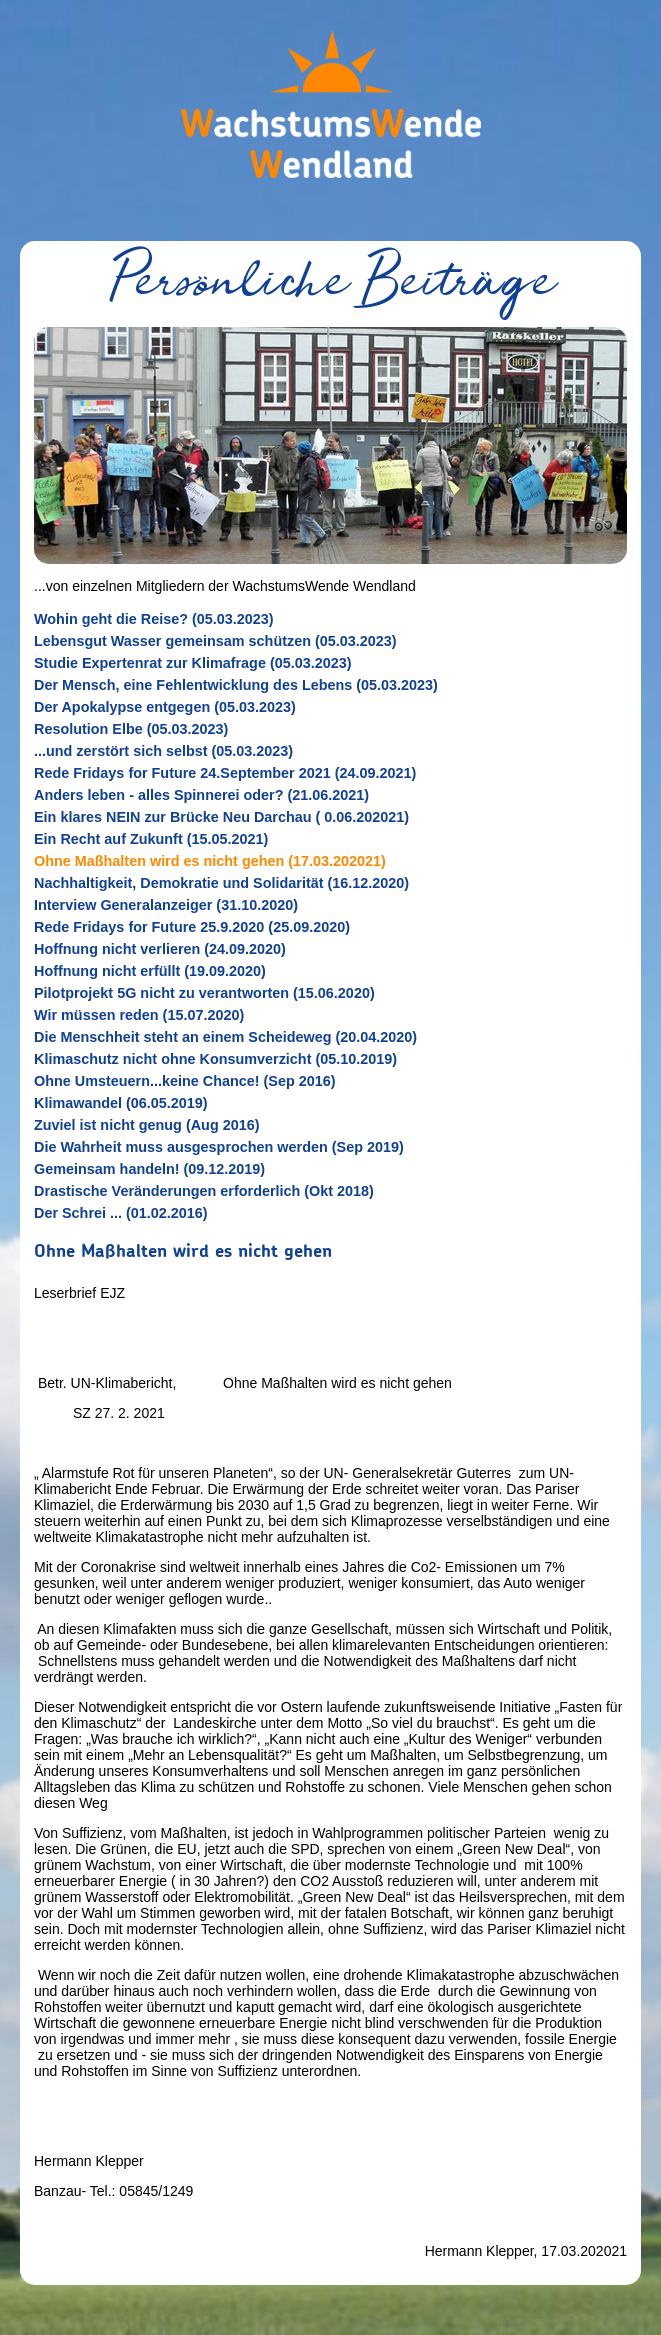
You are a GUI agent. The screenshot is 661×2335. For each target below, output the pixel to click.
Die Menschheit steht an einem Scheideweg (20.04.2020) (225, 1037)
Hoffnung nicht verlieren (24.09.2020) (160, 949)
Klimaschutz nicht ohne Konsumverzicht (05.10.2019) (215, 1059)
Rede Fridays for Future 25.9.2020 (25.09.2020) (192, 927)
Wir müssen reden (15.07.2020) (139, 1015)
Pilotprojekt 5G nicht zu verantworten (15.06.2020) (204, 993)
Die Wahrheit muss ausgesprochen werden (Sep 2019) (219, 1147)
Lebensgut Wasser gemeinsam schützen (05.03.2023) (215, 641)
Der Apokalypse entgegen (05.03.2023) (165, 707)
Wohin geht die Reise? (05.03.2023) (154, 619)
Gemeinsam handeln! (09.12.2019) (149, 1169)
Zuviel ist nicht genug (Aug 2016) (146, 1125)
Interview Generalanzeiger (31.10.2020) (166, 905)
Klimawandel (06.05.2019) (121, 1103)
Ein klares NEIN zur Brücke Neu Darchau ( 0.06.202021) (221, 817)
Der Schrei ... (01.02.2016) (121, 1213)
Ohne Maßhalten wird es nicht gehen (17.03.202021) (210, 861)
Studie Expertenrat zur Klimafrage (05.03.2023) (193, 663)
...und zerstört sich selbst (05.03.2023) (163, 751)
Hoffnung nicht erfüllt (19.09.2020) (150, 971)
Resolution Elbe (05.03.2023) (131, 729)
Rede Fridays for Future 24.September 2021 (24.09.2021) (225, 773)
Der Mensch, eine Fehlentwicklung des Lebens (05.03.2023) (236, 685)
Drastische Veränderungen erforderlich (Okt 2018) (204, 1191)
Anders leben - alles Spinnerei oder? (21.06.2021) (201, 795)
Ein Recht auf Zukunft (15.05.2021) (151, 839)
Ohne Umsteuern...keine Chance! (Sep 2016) (185, 1081)
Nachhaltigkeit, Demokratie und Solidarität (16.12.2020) (221, 883)
